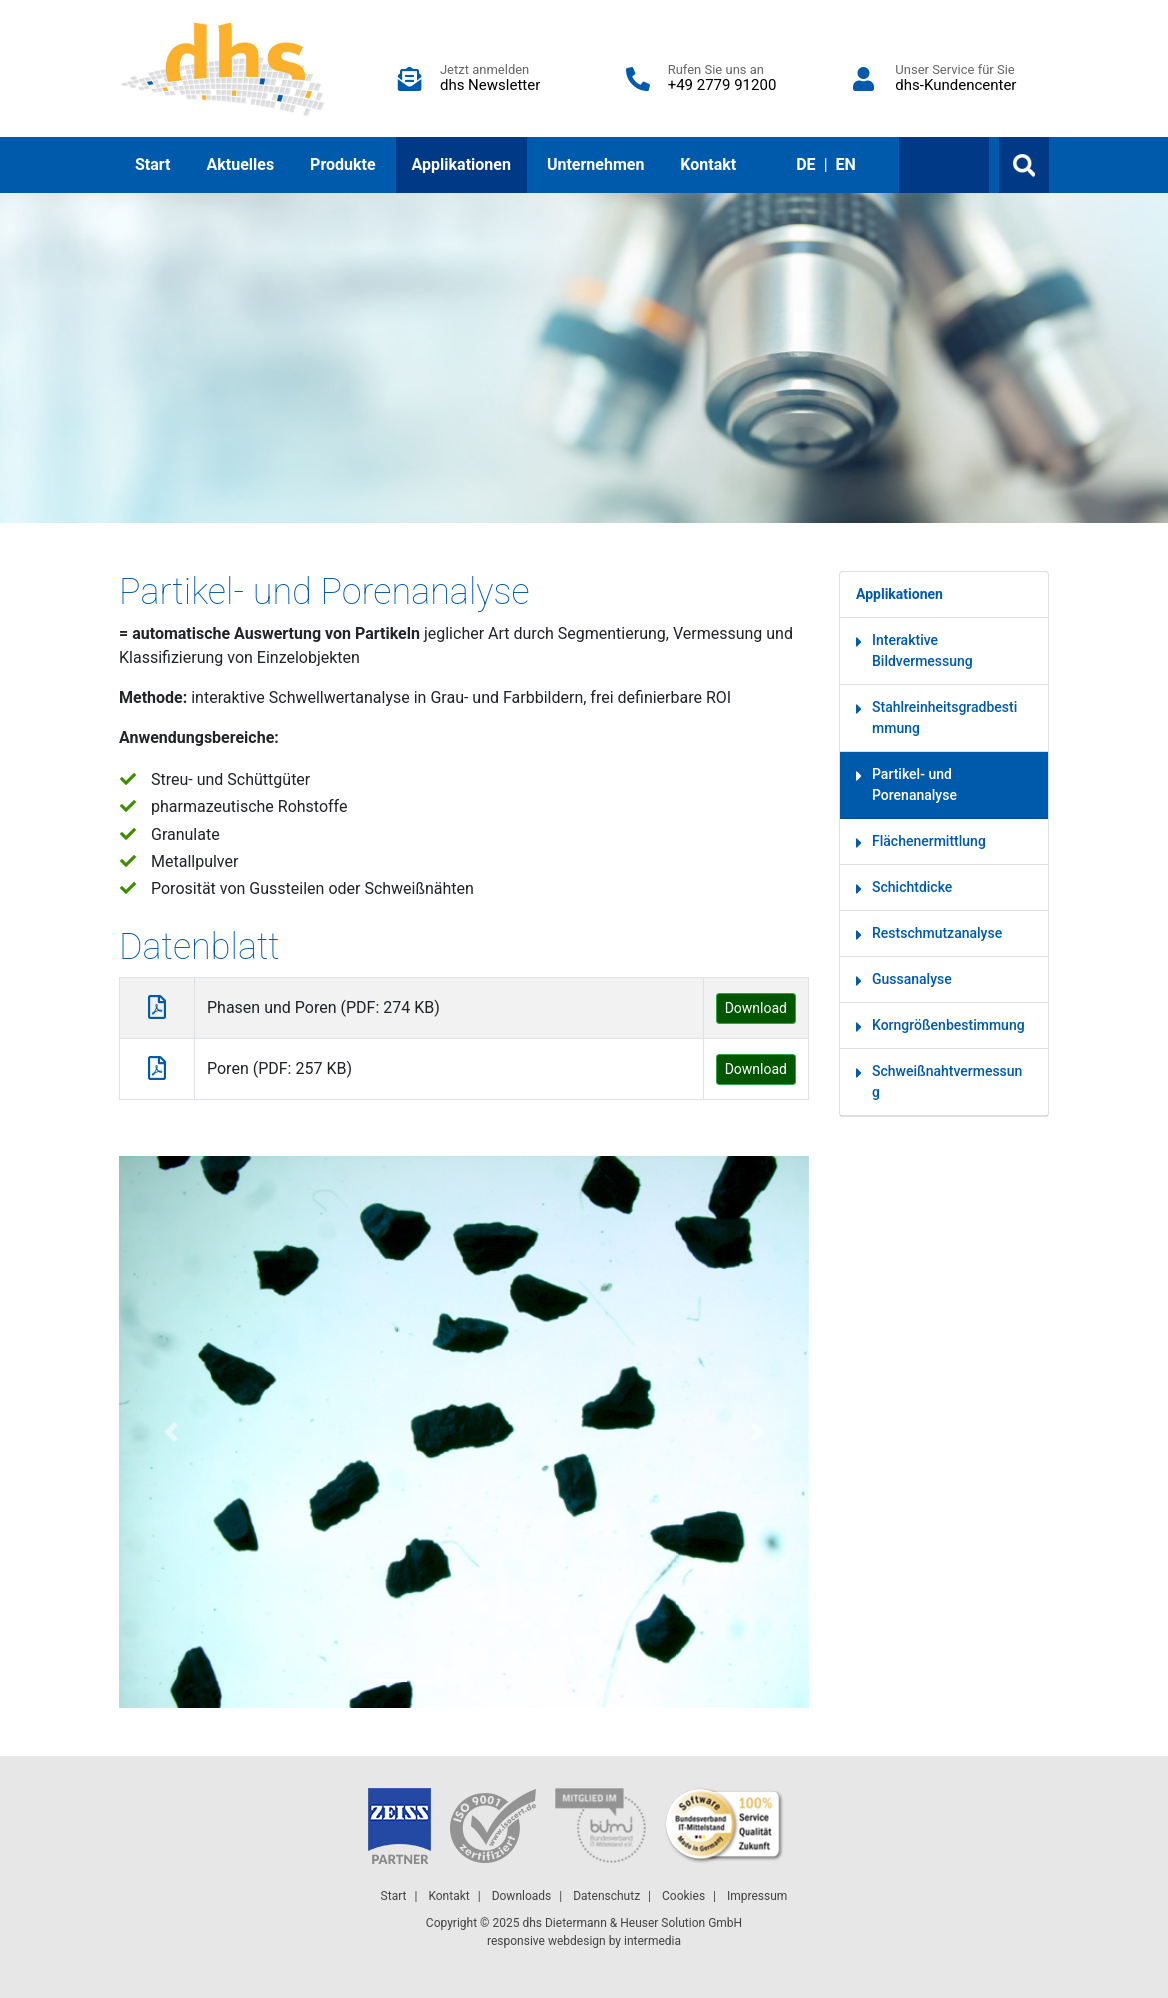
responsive (516, 1941)
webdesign (577, 1941)
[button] (171, 1432)
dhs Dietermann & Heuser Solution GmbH (632, 1923)
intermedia (652, 1941)
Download (756, 1008)
